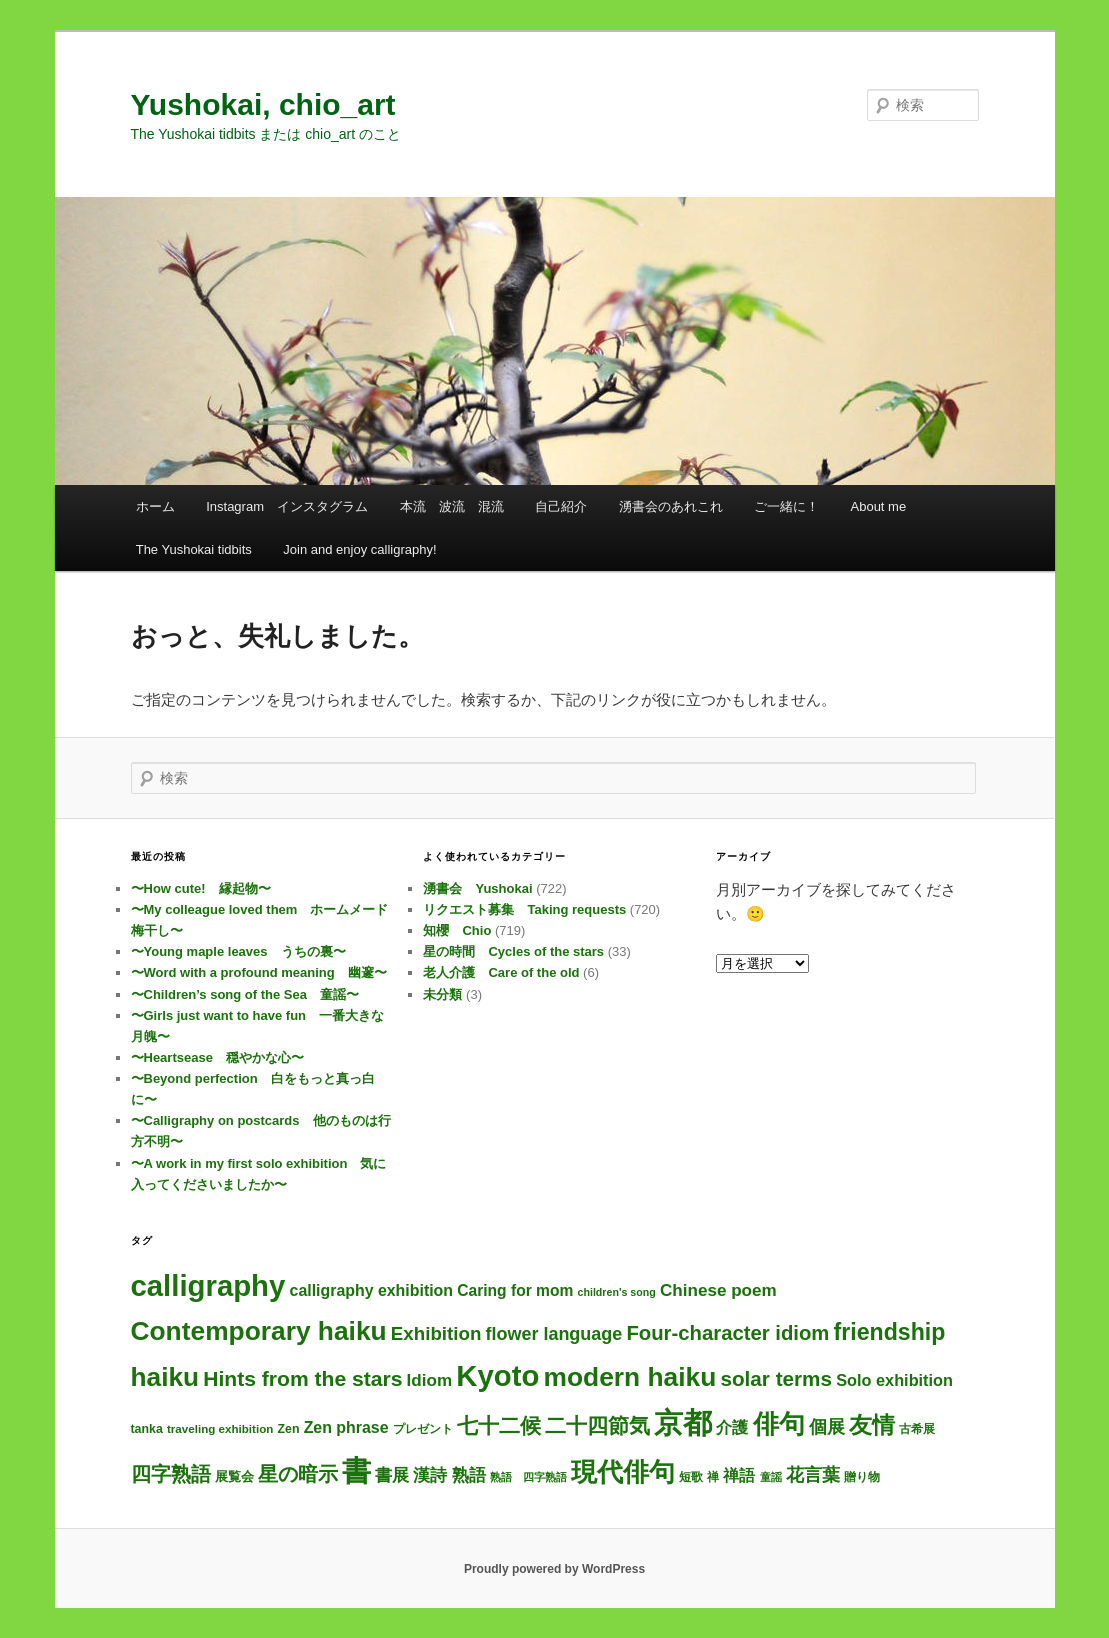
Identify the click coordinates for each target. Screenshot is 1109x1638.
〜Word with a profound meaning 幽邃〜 (259, 972)
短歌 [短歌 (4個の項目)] (691, 1477)
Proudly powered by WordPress (554, 1569)
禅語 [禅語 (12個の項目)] (739, 1475)
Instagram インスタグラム (287, 506)
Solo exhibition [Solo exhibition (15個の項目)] (894, 1380)
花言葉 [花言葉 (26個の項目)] (813, 1475)
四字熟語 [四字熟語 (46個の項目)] (171, 1474)
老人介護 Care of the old (501, 972)
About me (879, 506)
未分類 (442, 994)
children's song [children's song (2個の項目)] (616, 1292)
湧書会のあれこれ (671, 506)
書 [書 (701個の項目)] (356, 1471)
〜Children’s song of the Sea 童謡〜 (245, 994)
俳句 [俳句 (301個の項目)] (779, 1424)
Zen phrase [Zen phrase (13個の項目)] (346, 1427)
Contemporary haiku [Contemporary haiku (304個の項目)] (259, 1331)
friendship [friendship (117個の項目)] (890, 1332)
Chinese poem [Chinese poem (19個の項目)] (718, 1290)
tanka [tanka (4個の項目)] (147, 1429)
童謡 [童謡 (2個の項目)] (771, 1477)
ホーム (155, 506)
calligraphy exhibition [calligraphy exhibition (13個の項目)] (372, 1290)
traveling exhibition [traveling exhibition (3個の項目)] (220, 1428)
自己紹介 (561, 506)
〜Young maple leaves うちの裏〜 (238, 951)
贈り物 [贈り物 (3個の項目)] (862, 1476)
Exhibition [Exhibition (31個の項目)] (436, 1333)
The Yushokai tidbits (194, 549)
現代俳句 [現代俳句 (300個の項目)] (623, 1472)
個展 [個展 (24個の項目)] (827, 1427)
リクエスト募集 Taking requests (524, 909)
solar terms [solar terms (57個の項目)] (776, 1378)
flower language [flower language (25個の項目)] (554, 1334)
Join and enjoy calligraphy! (359, 549)
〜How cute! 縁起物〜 (201, 888)
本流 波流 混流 (452, 506)
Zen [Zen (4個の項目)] (288, 1429)
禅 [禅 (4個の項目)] (713, 1477)
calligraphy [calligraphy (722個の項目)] (208, 1285)
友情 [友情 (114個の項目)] (872, 1425)
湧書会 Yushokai (477, 888)
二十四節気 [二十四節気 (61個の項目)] (597, 1425)
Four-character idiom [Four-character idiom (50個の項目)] (727, 1333)
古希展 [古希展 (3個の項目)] (917, 1428)
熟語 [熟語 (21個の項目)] (469, 1475)
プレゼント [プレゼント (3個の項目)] (423, 1428)
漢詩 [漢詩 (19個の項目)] (430, 1475)
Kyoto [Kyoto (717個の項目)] (497, 1375)
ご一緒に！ (786, 506)
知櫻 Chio (457, 930)
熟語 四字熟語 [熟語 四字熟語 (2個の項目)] (528, 1477)
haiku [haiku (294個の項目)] (165, 1377)
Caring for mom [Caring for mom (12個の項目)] (515, 1290)
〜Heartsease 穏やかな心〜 (217, 1057)
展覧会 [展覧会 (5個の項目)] (234, 1476)
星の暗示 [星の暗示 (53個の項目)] (298, 1473)
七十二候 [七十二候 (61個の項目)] (499, 1425)
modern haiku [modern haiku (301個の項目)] (630, 1377)
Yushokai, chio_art (263, 104)
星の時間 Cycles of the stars (513, 951)
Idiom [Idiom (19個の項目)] (430, 1380)
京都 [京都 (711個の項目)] (683, 1423)
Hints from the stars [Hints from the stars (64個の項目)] (302, 1378)
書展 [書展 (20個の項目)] (392, 1475)
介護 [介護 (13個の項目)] (732, 1427)
